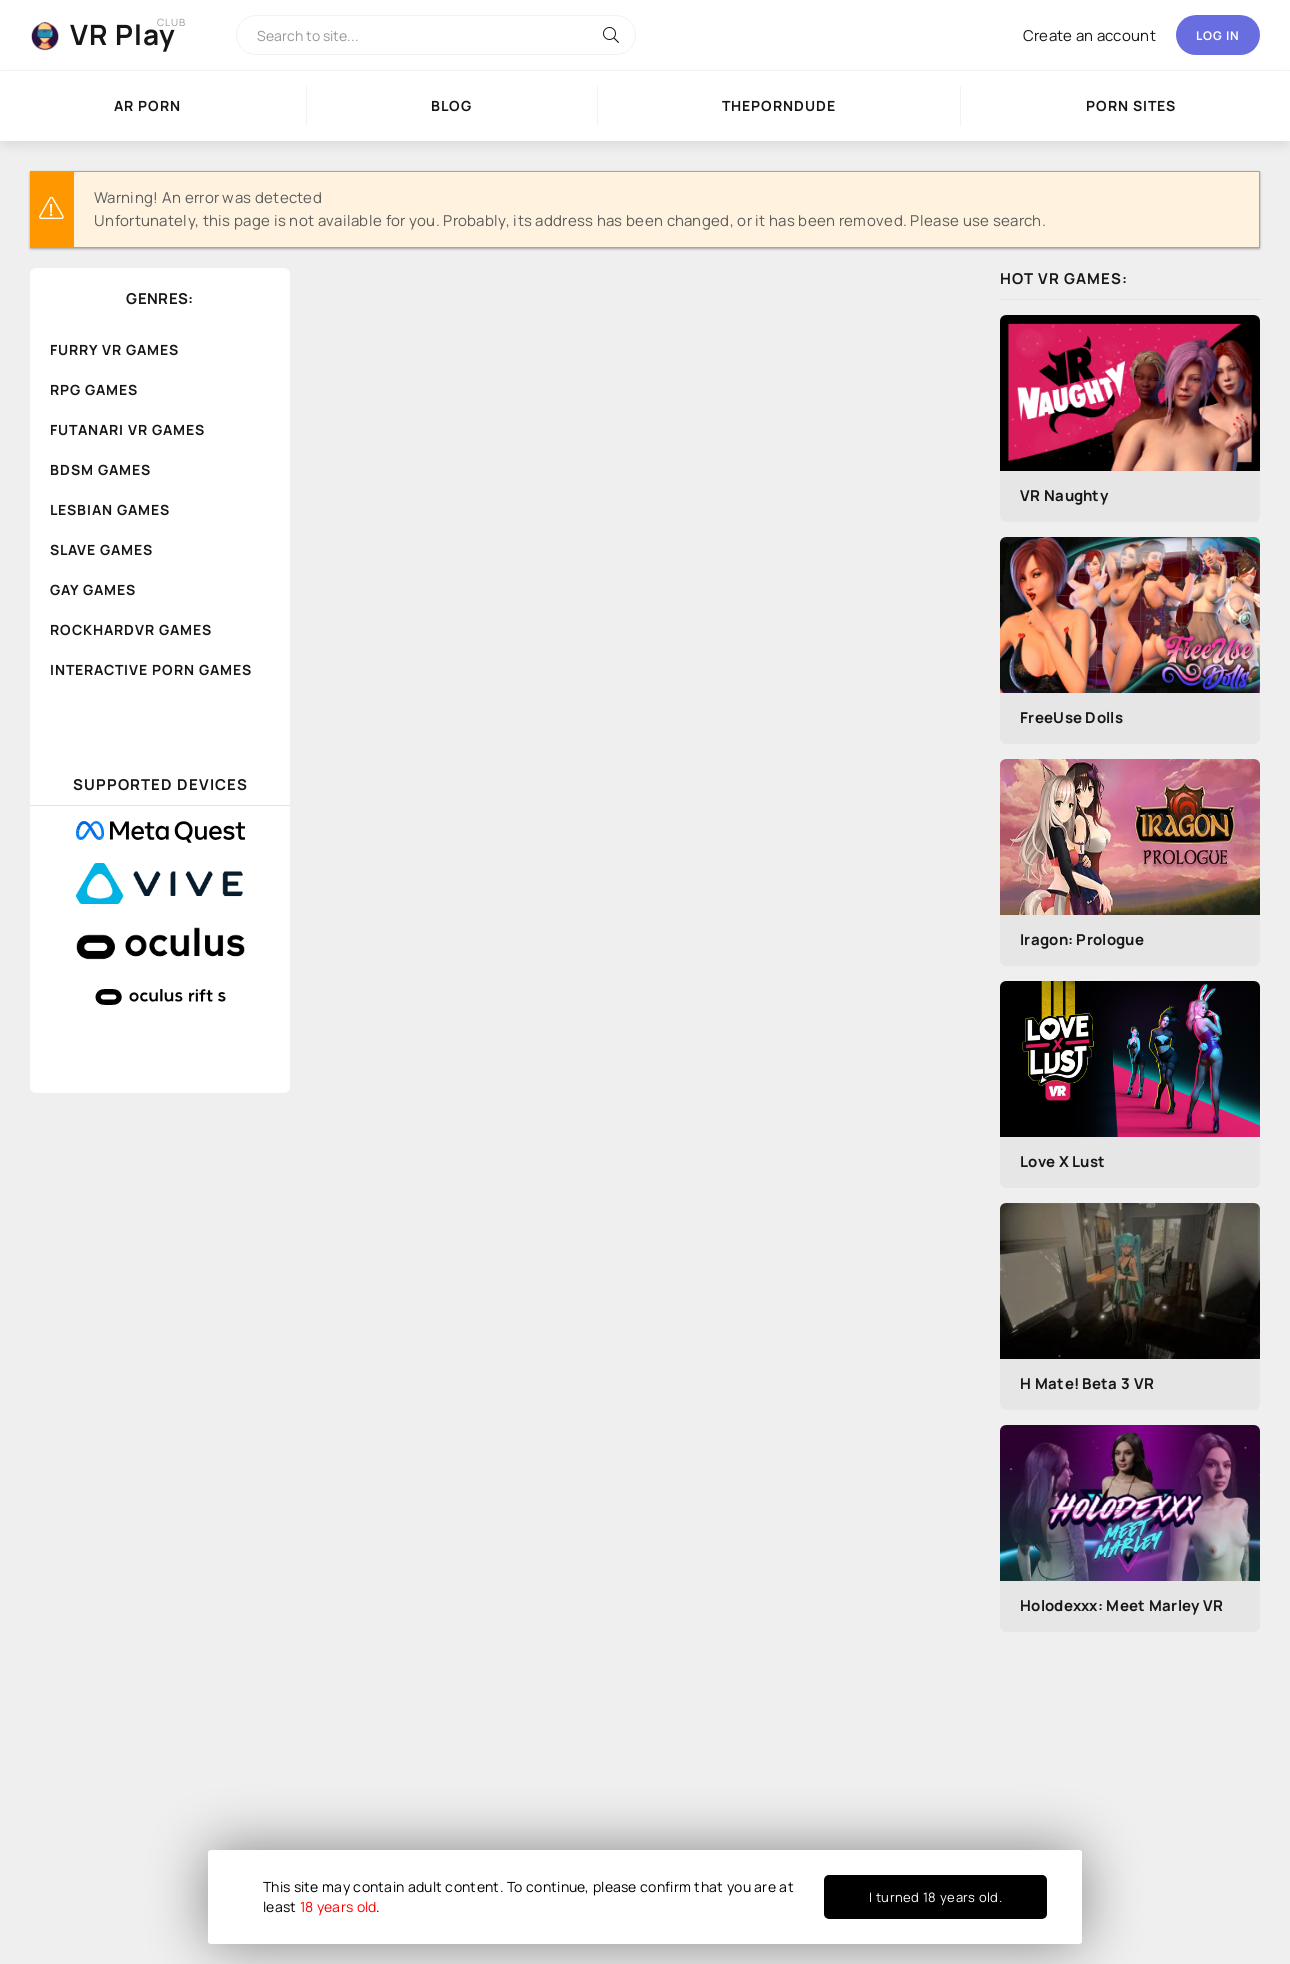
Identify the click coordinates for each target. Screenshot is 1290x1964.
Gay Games (93, 589)
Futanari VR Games (127, 429)
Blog (451, 105)
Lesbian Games (110, 509)
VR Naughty (1064, 495)
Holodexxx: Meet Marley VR (1122, 1605)
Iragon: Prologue (1082, 939)
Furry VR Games (114, 349)
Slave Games (101, 549)
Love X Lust (1062, 1161)
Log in (1218, 35)
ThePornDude (779, 105)
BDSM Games (100, 469)
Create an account (1089, 35)
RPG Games (94, 389)
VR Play (123, 34)
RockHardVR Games (131, 629)
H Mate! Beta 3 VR (1087, 1383)
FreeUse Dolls (1071, 717)
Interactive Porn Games (151, 669)
